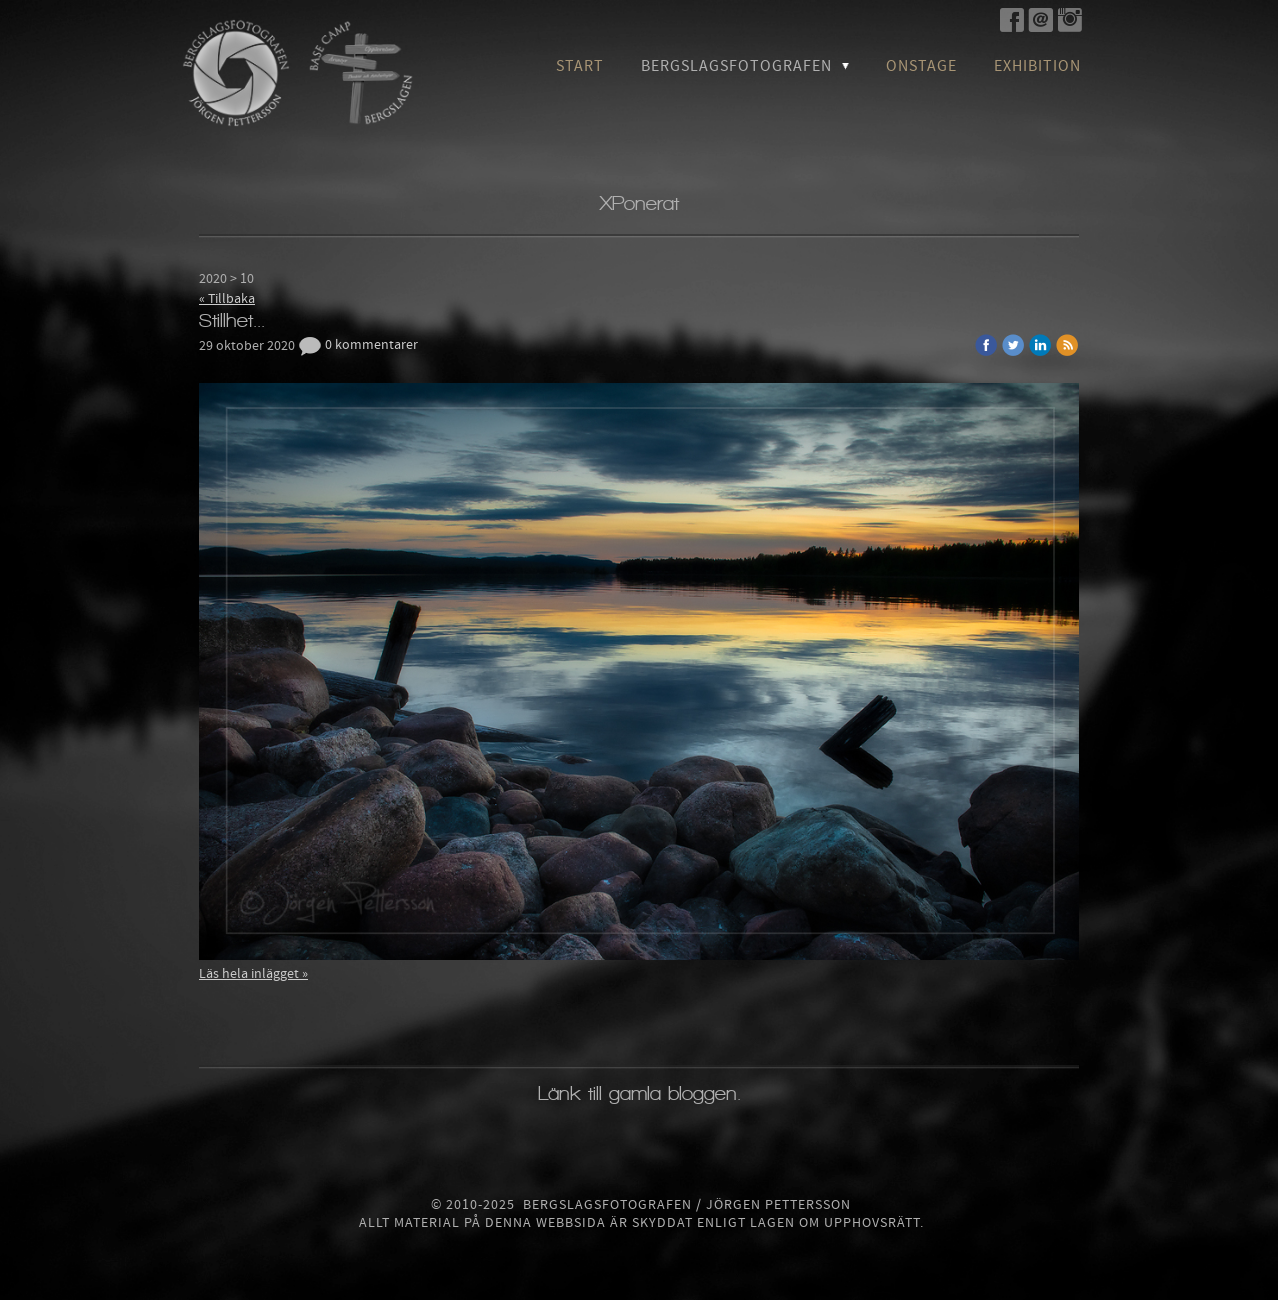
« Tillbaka (227, 299)
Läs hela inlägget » (253, 974)
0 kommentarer (358, 345)
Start (580, 66)
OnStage (921, 66)
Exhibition (1037, 66)
